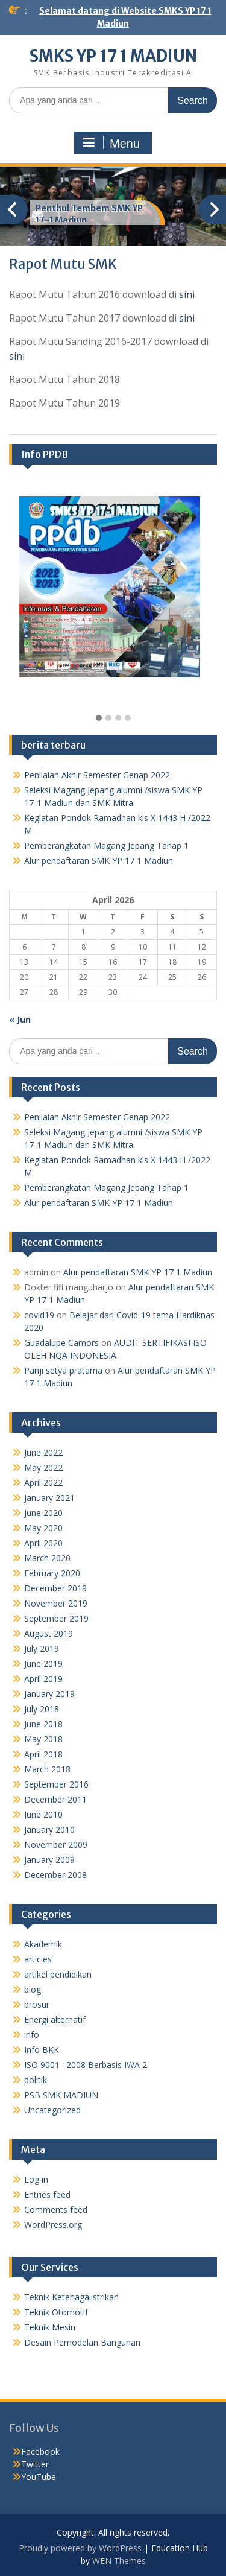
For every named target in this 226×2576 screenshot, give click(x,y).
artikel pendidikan (58, 1974)
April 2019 (43, 1678)
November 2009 (55, 1844)
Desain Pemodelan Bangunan (82, 2342)
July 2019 (41, 1648)
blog (32, 1989)
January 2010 (49, 1829)
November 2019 (55, 1603)
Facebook (40, 2451)
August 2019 (48, 1633)
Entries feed (47, 2194)
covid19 (39, 1315)
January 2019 (49, 1693)
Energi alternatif (55, 2019)
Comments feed (55, 2209)
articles (38, 1959)
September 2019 (56, 1618)
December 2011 (55, 1799)
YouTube (38, 2476)
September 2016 (56, 1784)
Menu (111, 143)
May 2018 (43, 1739)
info (31, 2034)
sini (187, 294)
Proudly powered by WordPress (80, 2548)
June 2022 (43, 1452)
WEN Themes (119, 2560)
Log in (36, 2179)
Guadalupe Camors (61, 1342)
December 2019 (55, 1588)
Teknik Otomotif (56, 2312)
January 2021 (49, 1497)
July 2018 (41, 1709)
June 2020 (43, 1512)
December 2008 (55, 1874)
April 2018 (43, 1754)
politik (35, 2080)
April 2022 (43, 1482)
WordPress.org (53, 2224)
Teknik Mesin (49, 2327)
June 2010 (43, 1814)
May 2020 (43, 1528)
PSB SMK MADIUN (61, 2095)
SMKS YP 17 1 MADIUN (113, 56)
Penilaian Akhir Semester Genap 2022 (97, 775)
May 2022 (43, 1467)
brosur (36, 2004)
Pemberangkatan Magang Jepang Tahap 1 (106, 845)
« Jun (20, 1019)
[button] (99, 718)
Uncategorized (52, 2110)
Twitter (35, 2464)
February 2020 (52, 1573)
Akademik (43, 1944)
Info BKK (41, 2049)
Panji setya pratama (63, 1370)
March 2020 (47, 1558)
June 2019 (43, 1663)
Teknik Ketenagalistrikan (71, 2297)
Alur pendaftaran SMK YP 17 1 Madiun (98, 860)
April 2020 (43, 1543)
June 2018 (43, 1724)
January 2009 (49, 1859)
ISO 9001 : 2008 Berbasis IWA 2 (85, 2064)
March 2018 (47, 1769)
